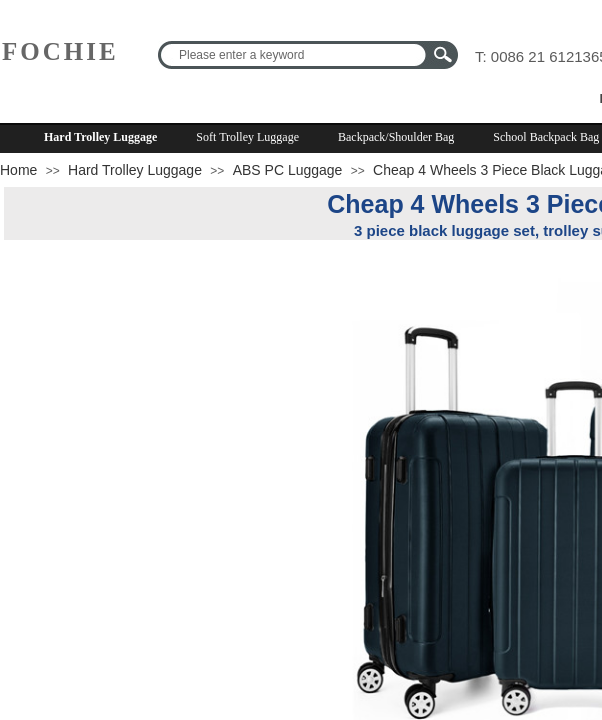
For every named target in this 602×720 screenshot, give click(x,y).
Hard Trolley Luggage (100, 137)
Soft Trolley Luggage (247, 137)
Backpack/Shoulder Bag (396, 137)
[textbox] (295, 55)
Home (18, 170)
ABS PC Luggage (288, 170)
